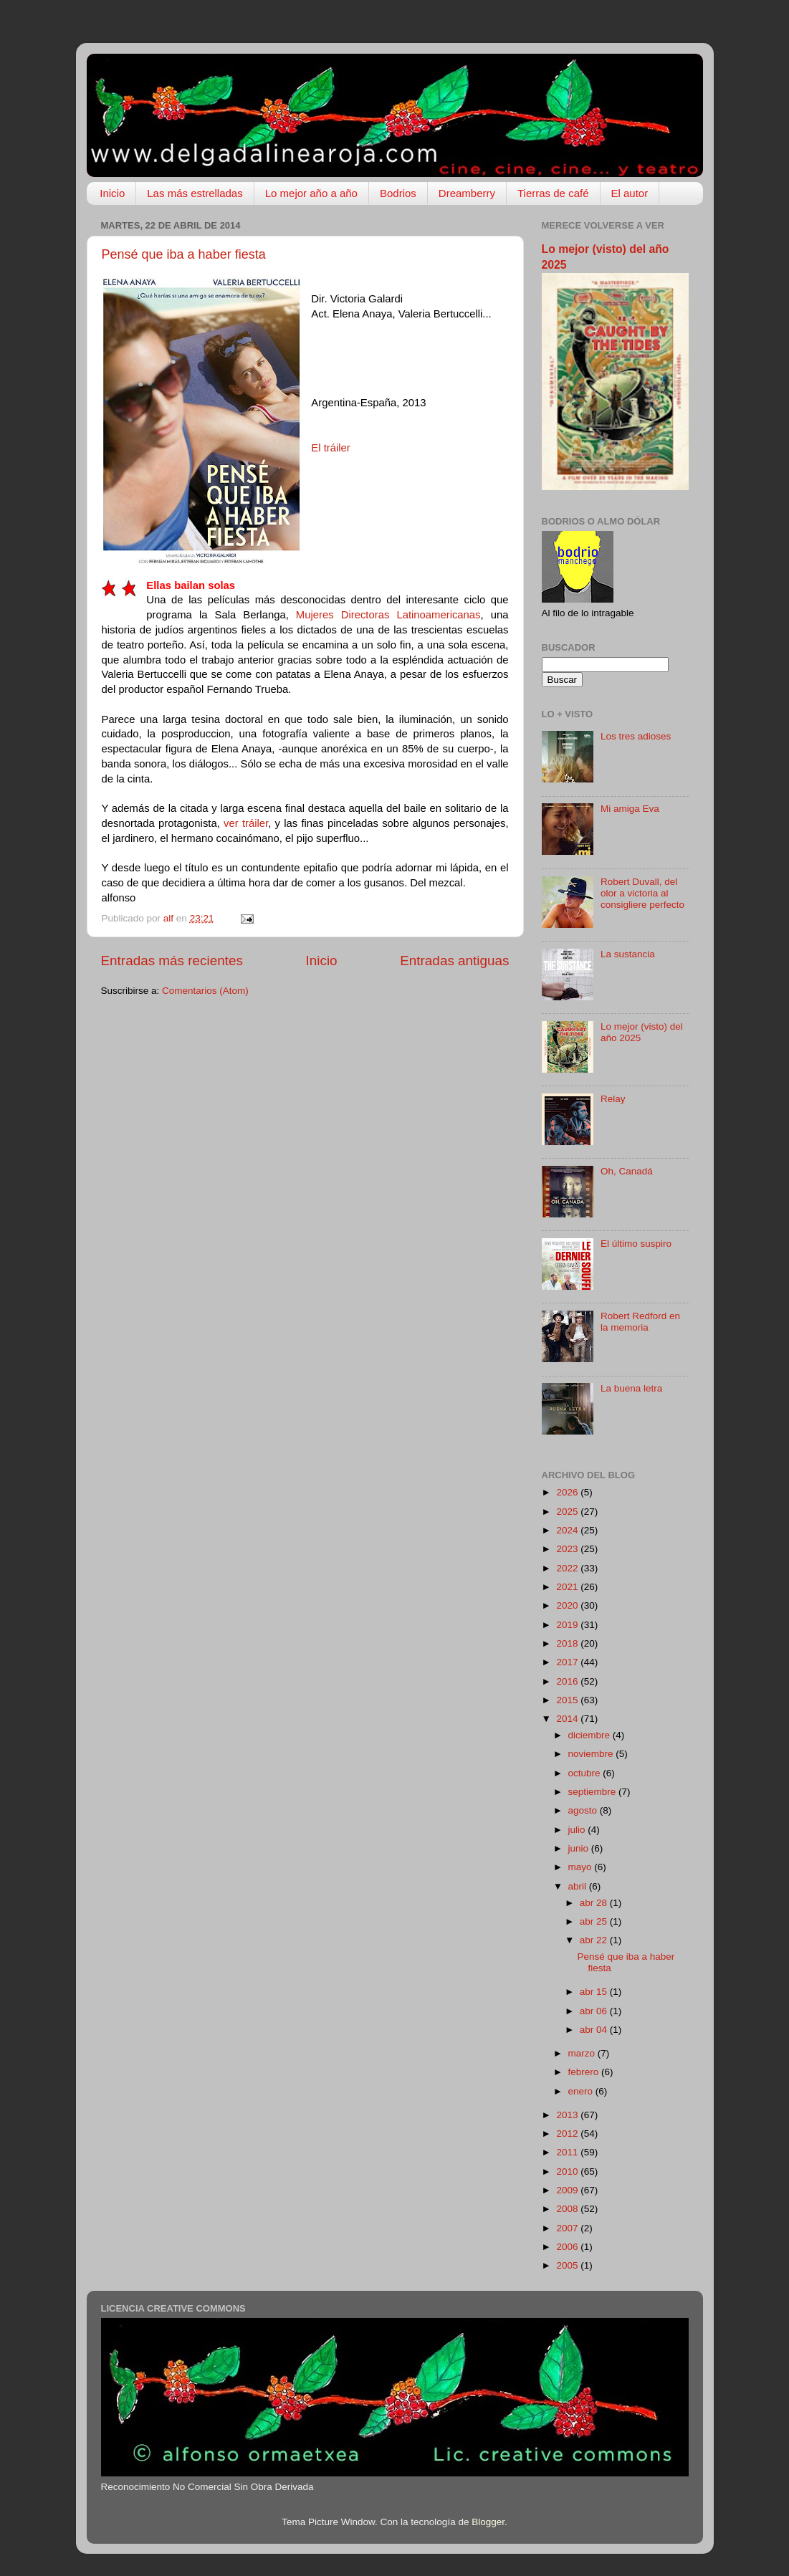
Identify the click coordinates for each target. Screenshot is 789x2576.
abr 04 (595, 2029)
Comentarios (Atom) (205, 990)
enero (582, 2091)
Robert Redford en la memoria (640, 1322)
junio (579, 1848)
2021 (568, 1586)
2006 (568, 2246)
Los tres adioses (636, 736)
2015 (568, 1700)
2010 (568, 2171)
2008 (568, 2208)
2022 (568, 1568)
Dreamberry (467, 193)
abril (578, 1886)
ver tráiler (246, 823)
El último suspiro (636, 1243)
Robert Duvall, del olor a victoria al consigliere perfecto (642, 893)
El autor (630, 193)
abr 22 (595, 1940)
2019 (568, 1624)
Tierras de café (553, 193)
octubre (585, 1773)
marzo (583, 2053)
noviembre (592, 1753)
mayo (581, 1867)
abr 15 (595, 1991)
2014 (568, 1718)
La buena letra (631, 1388)
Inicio (112, 193)
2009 (568, 2190)
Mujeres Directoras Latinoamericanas (385, 615)
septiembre (593, 1791)
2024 (568, 1530)
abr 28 (595, 1902)
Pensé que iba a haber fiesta (184, 254)
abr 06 (595, 2011)
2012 (568, 2133)
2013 (568, 2115)
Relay (613, 1098)
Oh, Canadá (627, 1171)
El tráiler (330, 448)
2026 (568, 1492)
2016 (568, 1681)
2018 (568, 1643)
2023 (568, 1548)
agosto (584, 1810)
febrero (585, 2072)
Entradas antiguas (454, 960)
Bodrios (398, 193)
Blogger (488, 2522)
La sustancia (628, 954)
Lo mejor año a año (311, 193)
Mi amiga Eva (630, 808)
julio (578, 1829)
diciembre (590, 1735)
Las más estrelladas (194, 193)
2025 (568, 1511)
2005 (568, 2265)
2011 (568, 2152)
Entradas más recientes (172, 960)
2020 (568, 1605)
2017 (568, 1662)
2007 (568, 2228)
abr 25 (595, 1921)
